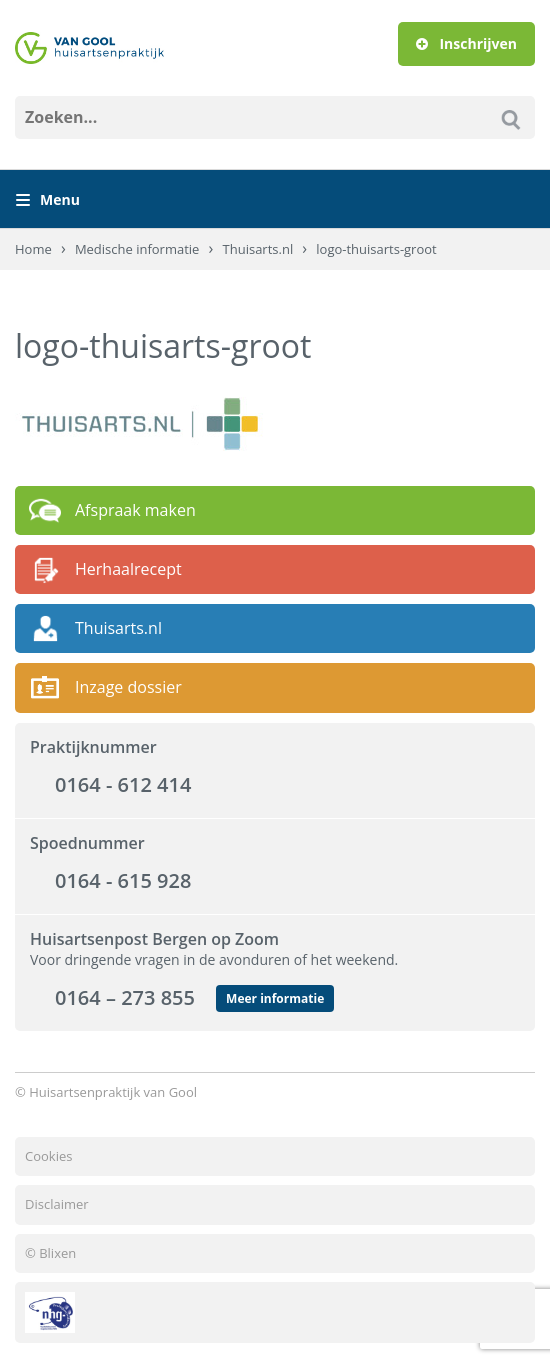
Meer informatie (275, 998)
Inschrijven (466, 43)
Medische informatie (137, 249)
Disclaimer (57, 1204)
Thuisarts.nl (258, 249)
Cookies (48, 1156)
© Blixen (50, 1253)
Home (33, 249)
